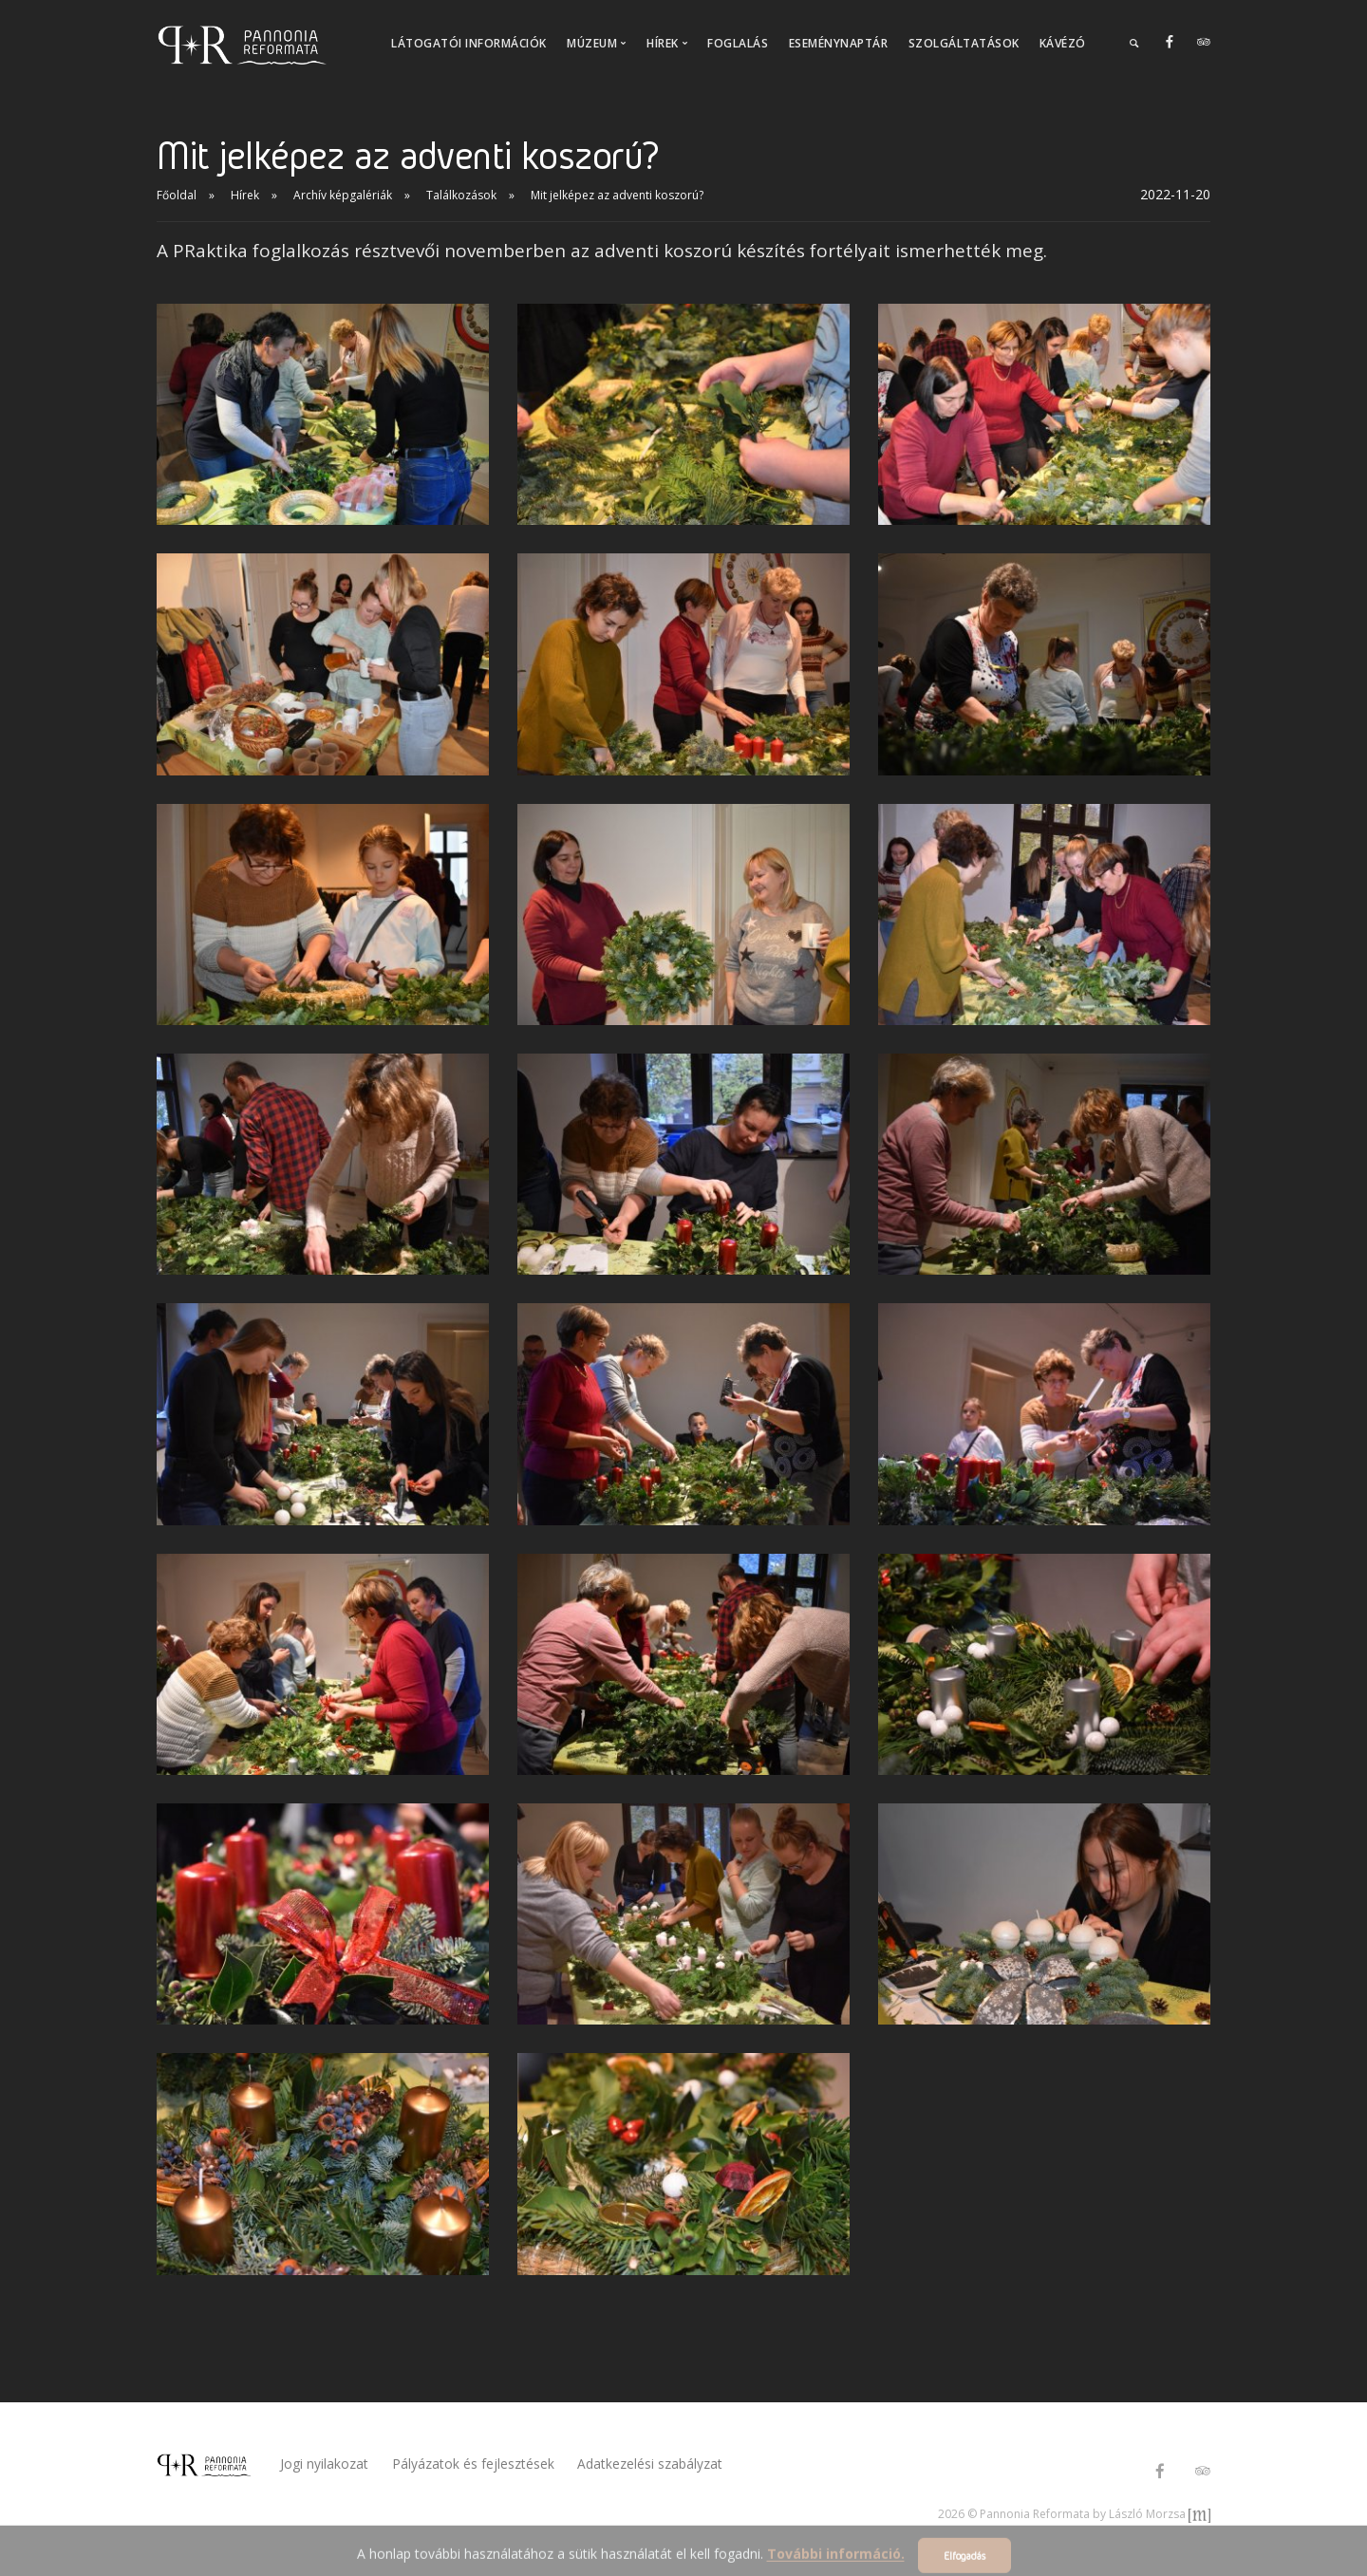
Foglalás (737, 43)
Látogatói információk (469, 43)
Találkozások (461, 195)
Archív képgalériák (342, 195)
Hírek (245, 195)
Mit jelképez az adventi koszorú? (617, 195)
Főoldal (177, 195)
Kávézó (1062, 43)
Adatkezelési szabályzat (660, 2464)
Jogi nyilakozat (324, 2464)
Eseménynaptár (839, 43)
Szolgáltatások (964, 43)
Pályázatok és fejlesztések (478, 2464)
